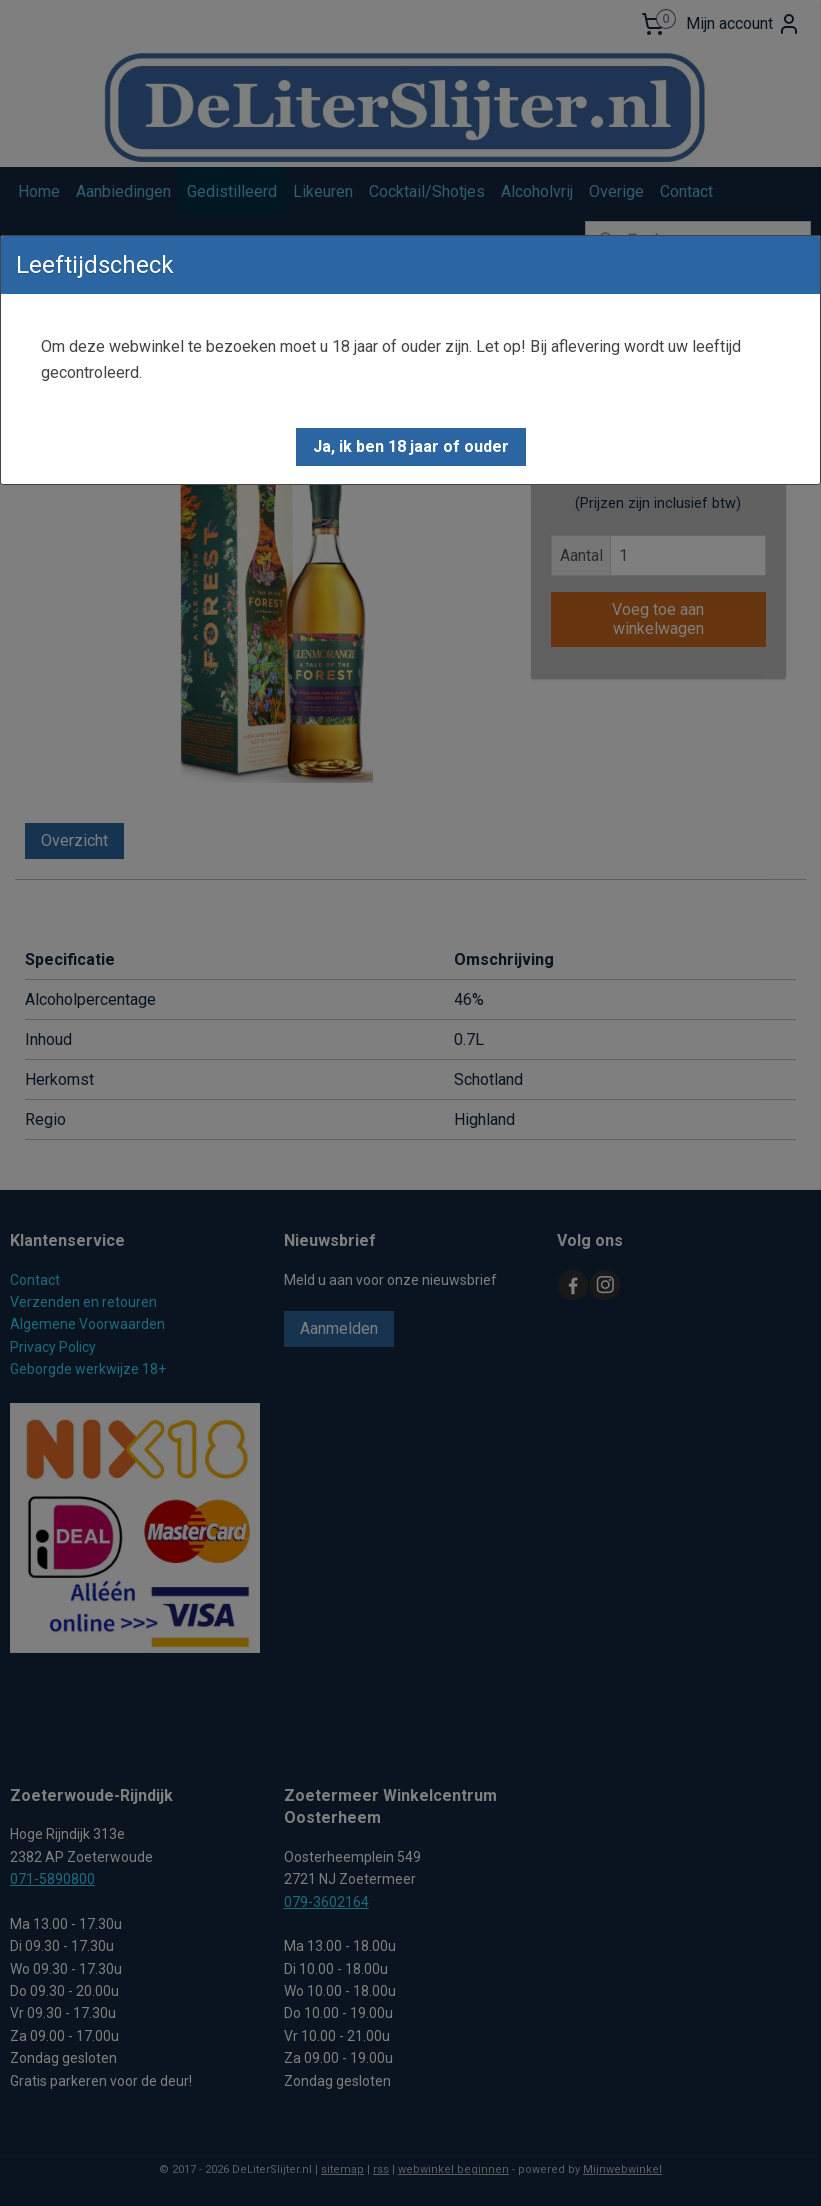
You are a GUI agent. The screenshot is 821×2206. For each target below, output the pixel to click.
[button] (411, 447)
